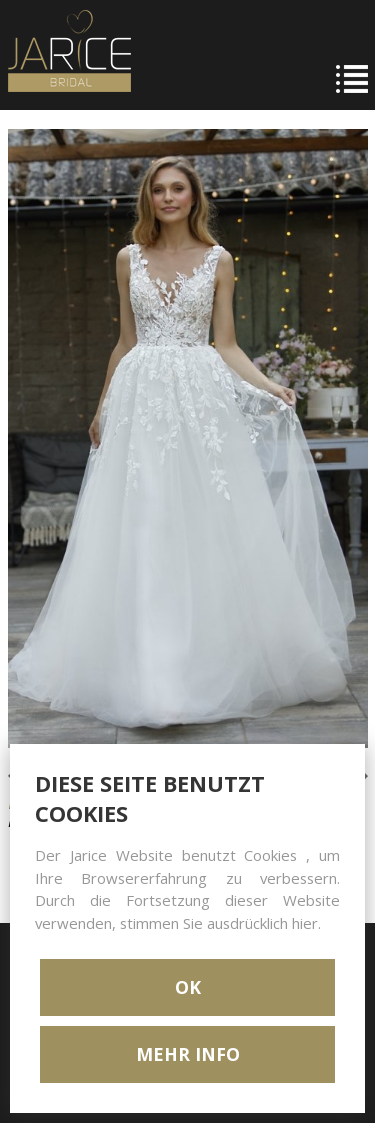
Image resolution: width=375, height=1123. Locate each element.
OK (188, 987)
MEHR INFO (188, 1054)
